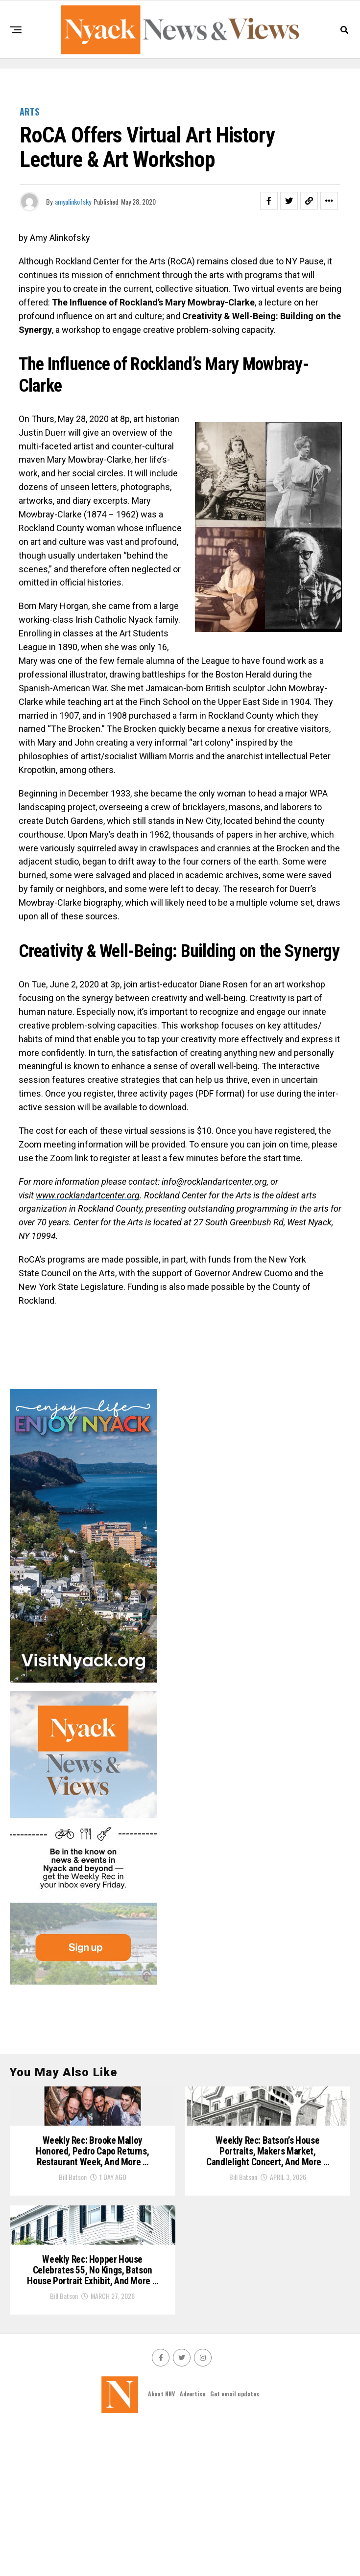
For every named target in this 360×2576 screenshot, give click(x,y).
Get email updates (234, 2542)
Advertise (192, 2542)
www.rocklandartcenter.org (88, 1195)
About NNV (161, 2542)
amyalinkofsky (73, 201)
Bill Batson (73, 2251)
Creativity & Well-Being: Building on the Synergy (179, 951)
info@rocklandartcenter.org (214, 1181)
